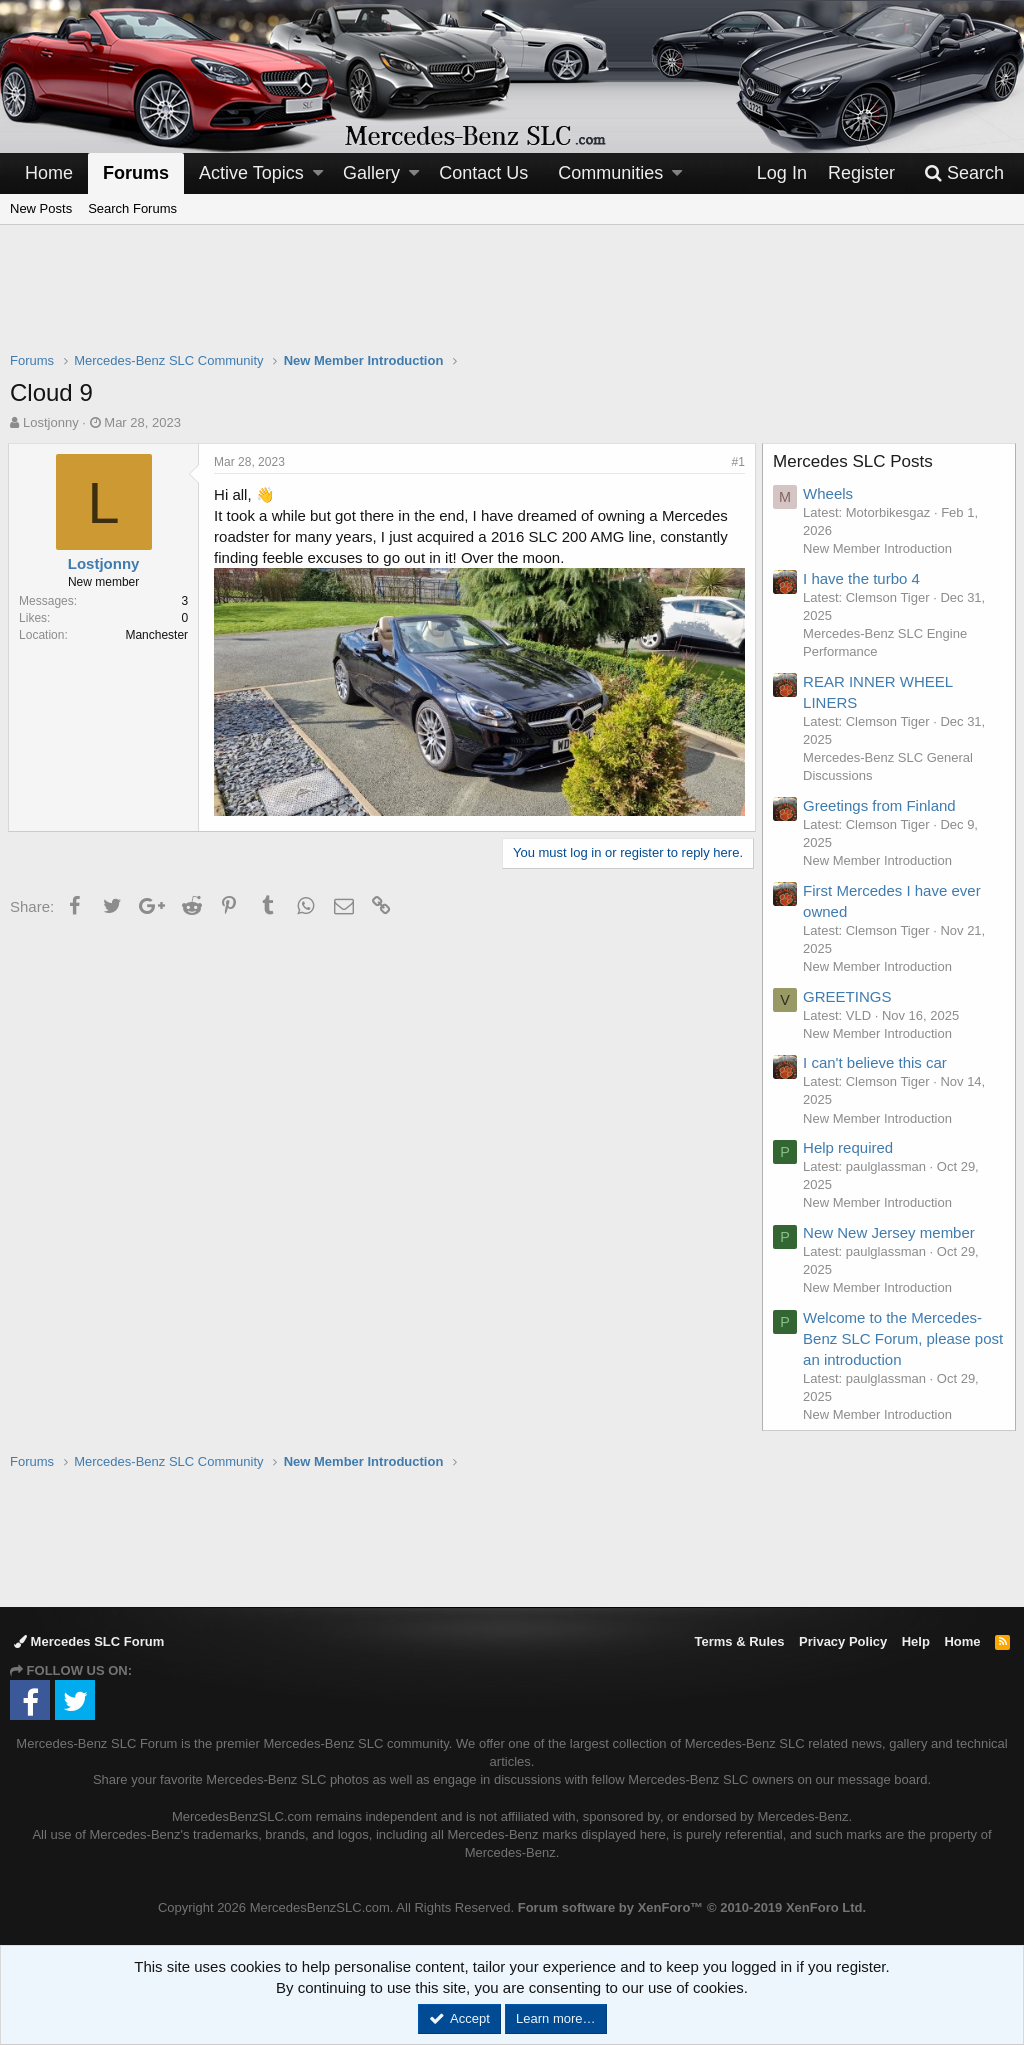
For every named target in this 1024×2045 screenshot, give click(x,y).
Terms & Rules (739, 1641)
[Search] (964, 173)
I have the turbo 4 (863, 578)
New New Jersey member (891, 1232)
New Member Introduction (879, 548)
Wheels (830, 493)
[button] (318, 173)
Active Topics (251, 173)
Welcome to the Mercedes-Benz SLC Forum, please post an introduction (894, 1338)
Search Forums (132, 208)
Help (916, 1641)
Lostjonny (51, 422)
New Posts (41, 208)
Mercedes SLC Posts (855, 461)
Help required (850, 1147)
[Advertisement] (512, 301)
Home (49, 173)
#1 (736, 462)
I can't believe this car (877, 1062)
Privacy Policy (843, 1641)
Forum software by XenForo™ (692, 1907)
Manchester (158, 635)
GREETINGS (849, 996)
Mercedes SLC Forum (89, 1641)
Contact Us (483, 173)
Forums (136, 173)
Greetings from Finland (881, 805)
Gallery (371, 173)
